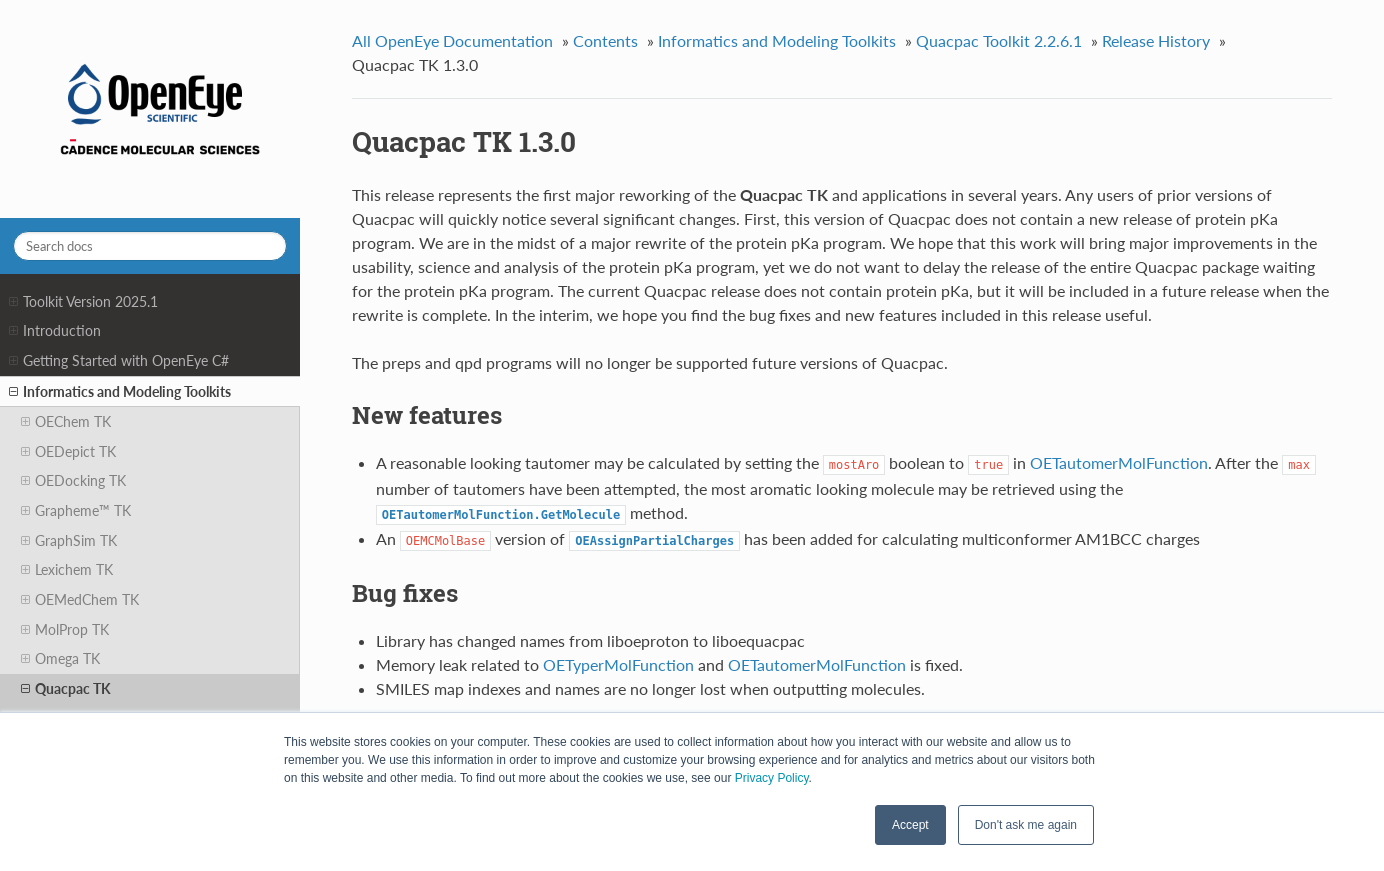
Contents (605, 40)
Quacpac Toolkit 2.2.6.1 (999, 40)
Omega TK (60, 659)
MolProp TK (65, 630)
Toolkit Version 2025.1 (83, 302)
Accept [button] (910, 825)
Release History (1156, 40)
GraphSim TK (69, 541)
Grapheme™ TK (76, 511)
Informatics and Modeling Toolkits (120, 392)
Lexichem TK (67, 570)
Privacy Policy (772, 778)
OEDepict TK (68, 452)
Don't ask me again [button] (1026, 825)
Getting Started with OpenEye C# (119, 361)
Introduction (55, 331)
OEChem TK (66, 422)
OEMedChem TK (80, 600)
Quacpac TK (66, 689)
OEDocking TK (73, 481)
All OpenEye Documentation (452, 40)
